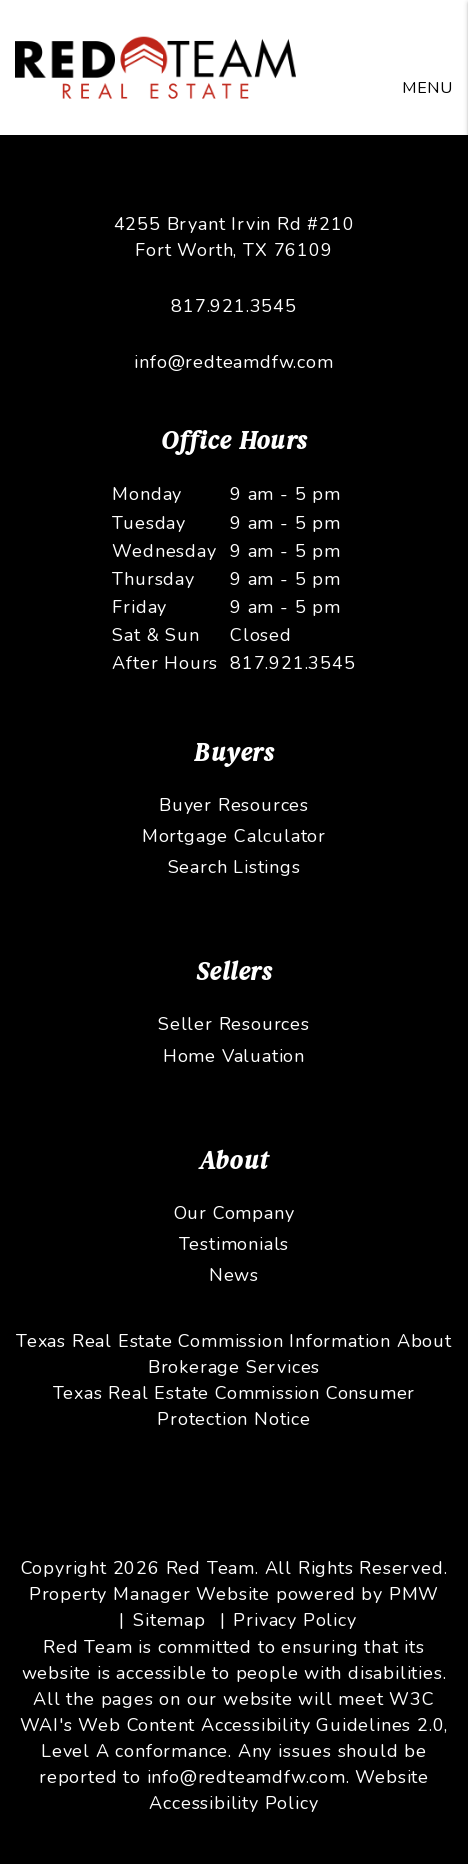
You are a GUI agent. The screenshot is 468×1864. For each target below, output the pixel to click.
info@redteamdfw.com (233, 362)
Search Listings (234, 867)
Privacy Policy (294, 1620)
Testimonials (234, 1244)
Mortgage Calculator (234, 836)
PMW (414, 1594)
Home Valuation (234, 1056)
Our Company (234, 1213)
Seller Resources (234, 1024)
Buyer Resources (234, 805)
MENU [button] (427, 88)
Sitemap (169, 1620)
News (234, 1275)
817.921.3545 (234, 306)
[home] (155, 66)
